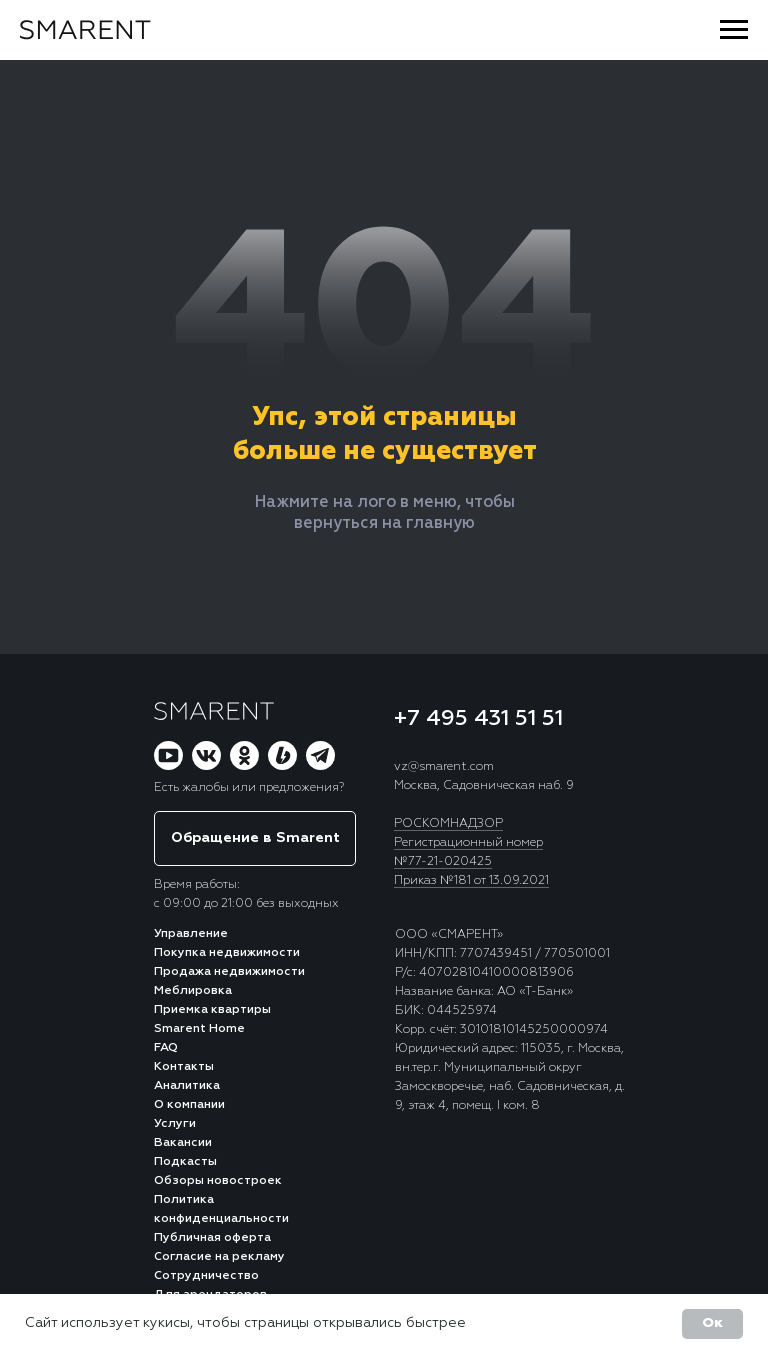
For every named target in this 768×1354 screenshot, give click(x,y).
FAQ (166, 1048)
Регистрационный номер (468, 843)
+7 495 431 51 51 (478, 719)
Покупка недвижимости (227, 953)
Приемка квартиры (212, 1010)
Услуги (175, 1124)
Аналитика (187, 1086)
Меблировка (193, 991)
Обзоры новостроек (218, 1181)
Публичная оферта (212, 1238)
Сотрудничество (206, 1276)
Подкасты (185, 1162)
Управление (191, 934)
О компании (189, 1105)
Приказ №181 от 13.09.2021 (471, 881)
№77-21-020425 (443, 862)
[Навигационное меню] (734, 30)
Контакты (184, 1067)
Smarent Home (199, 1029)
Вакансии (183, 1143)
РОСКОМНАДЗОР (448, 824)
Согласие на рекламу (219, 1257)
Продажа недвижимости (229, 972)
